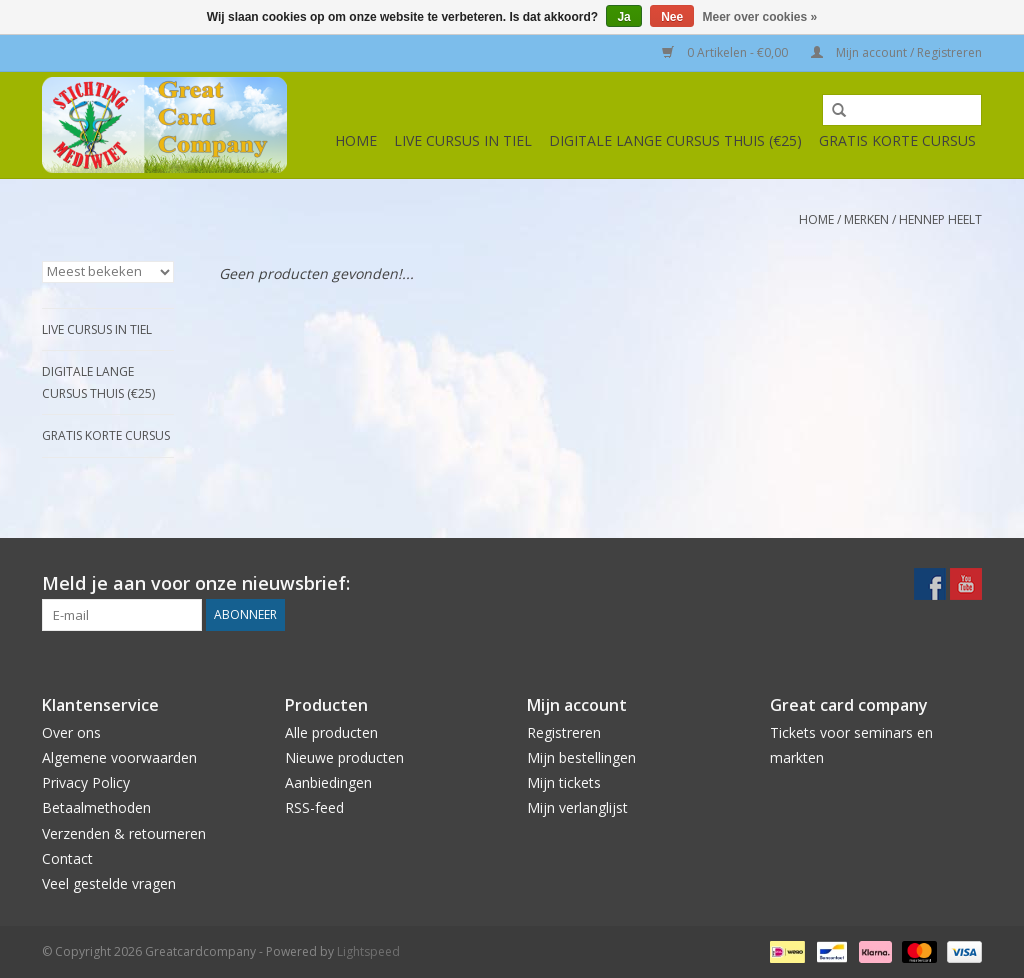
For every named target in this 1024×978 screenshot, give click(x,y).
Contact (67, 858)
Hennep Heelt (940, 219)
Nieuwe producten (344, 757)
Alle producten (331, 732)
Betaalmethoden (96, 807)
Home (356, 140)
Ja (623, 17)
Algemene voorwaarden (119, 757)
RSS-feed (314, 807)
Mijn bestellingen (581, 757)
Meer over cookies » (760, 17)
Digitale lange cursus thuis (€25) (675, 140)
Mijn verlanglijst (577, 807)
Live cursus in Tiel (463, 140)
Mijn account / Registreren (896, 52)
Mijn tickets (564, 782)
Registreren (564, 732)
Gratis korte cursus (897, 140)
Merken (866, 219)
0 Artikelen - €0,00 (726, 52)
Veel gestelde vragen (109, 883)
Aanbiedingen (328, 782)
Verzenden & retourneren (124, 833)
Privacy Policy (86, 782)
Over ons (71, 732)
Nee (672, 17)
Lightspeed (368, 951)
